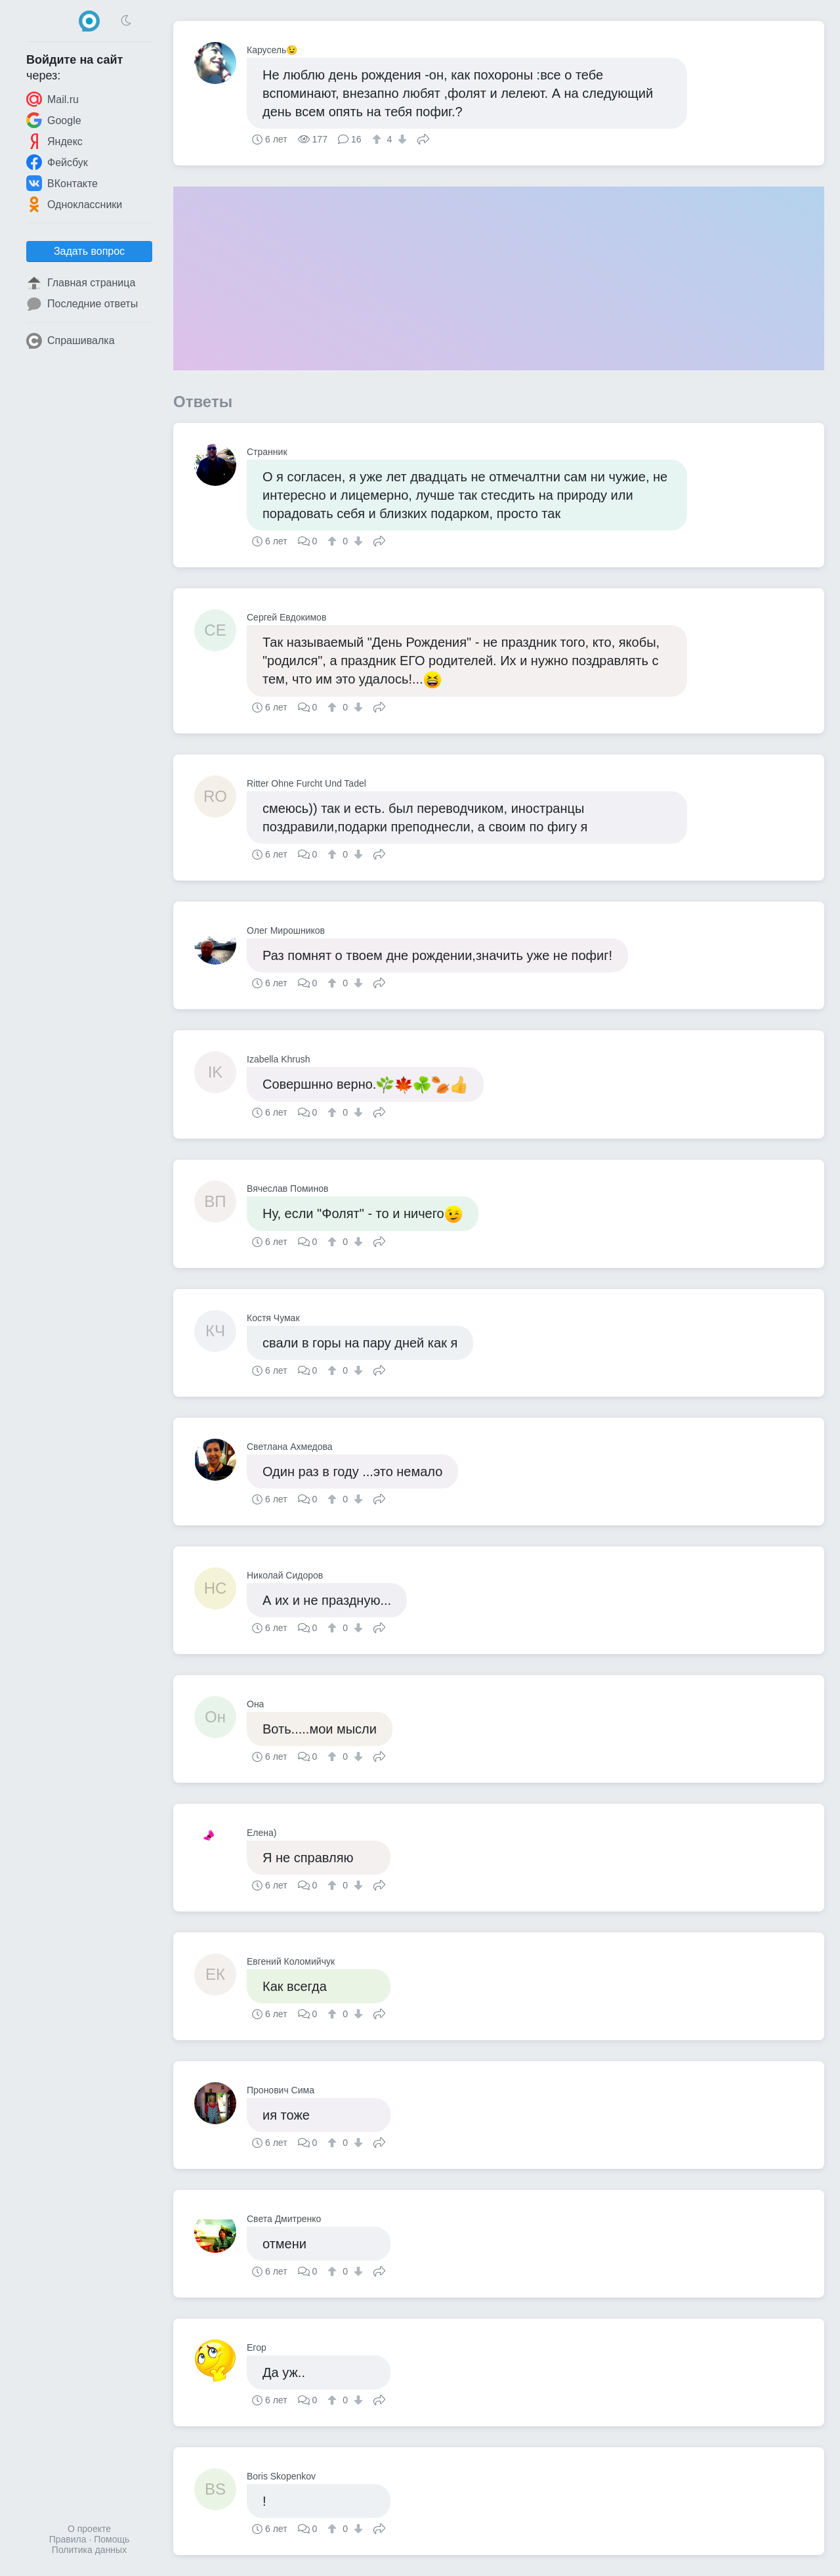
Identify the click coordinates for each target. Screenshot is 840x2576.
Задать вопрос (89, 251)
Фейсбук (57, 162)
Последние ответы (82, 304)
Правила (68, 2539)
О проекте (89, 2528)
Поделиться (423, 137)
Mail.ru (52, 99)
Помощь (111, 2539)
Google (53, 120)
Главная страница (80, 283)
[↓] (400, 139)
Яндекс (54, 141)
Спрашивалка (70, 341)
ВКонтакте (62, 183)
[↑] (378, 139)
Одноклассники (74, 204)
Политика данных (89, 2549)
